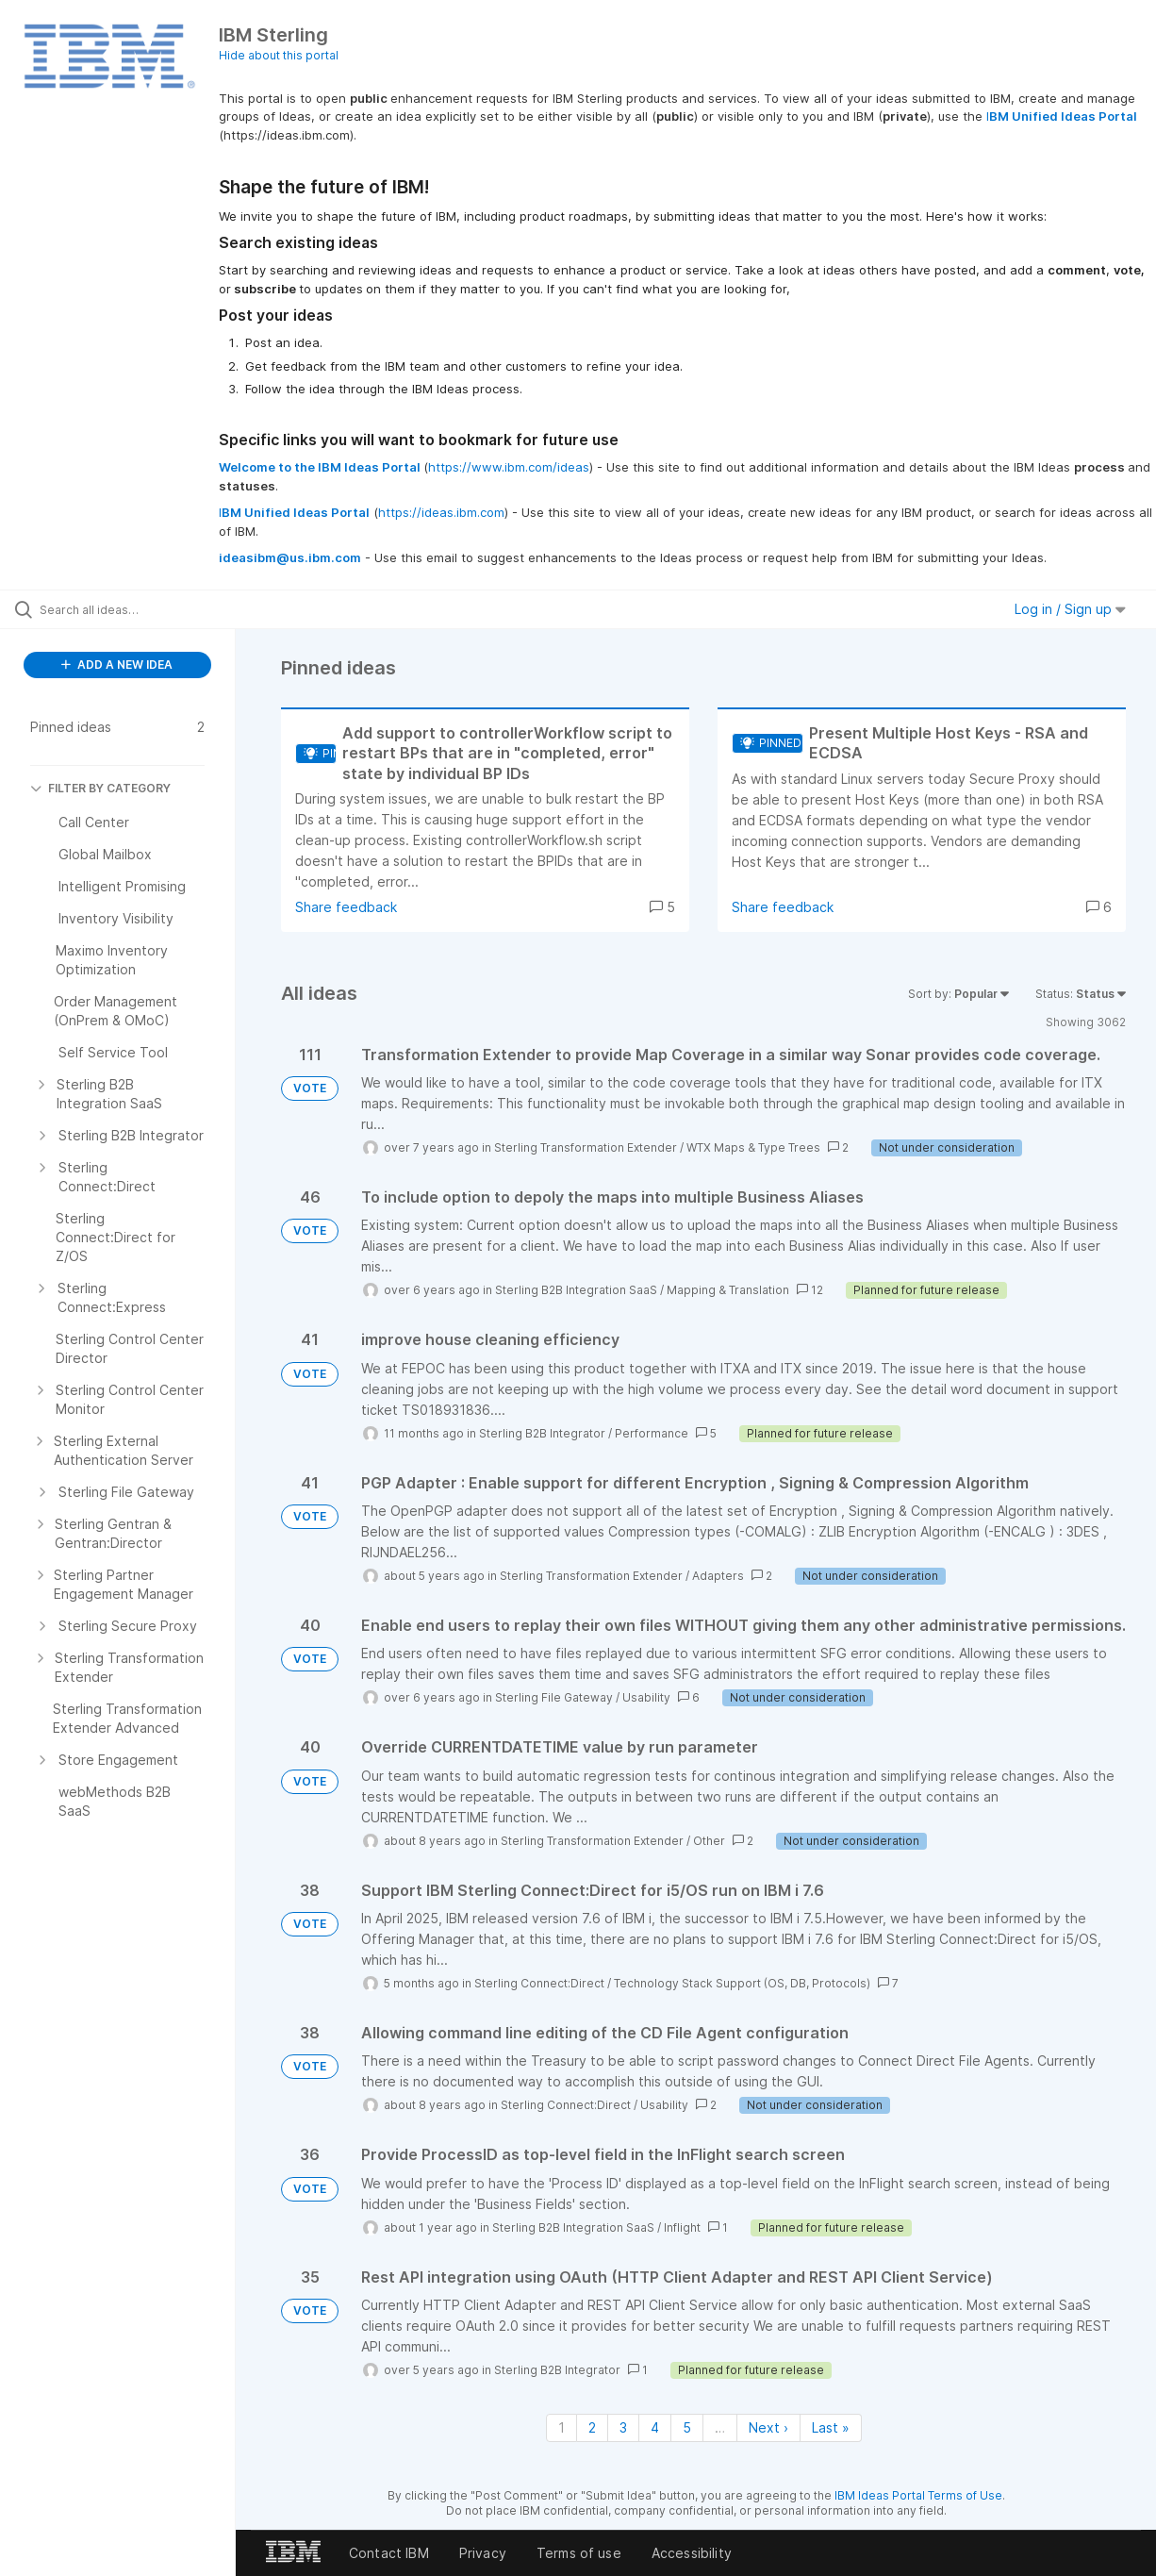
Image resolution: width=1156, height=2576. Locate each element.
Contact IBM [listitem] (389, 2553)
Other (709, 1841)
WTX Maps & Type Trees (753, 1147)
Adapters (718, 1576)
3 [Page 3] (623, 2427)
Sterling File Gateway (554, 1697)
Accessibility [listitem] (692, 2553)
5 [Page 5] (687, 2427)
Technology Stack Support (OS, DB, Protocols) (742, 1983)
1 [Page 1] (561, 2427)
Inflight (682, 2227)
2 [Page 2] (592, 2427)
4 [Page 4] (655, 2427)
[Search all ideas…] (139, 609)
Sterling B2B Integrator (542, 1433)
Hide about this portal (279, 55)
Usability (646, 1697)
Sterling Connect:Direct (539, 1983)
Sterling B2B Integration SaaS (576, 1290)
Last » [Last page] (831, 2427)
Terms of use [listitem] (579, 2553)
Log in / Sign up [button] (1070, 609)
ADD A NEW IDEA (117, 664)
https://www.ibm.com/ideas (508, 466)
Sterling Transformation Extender (585, 1147)
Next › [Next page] (768, 2427)
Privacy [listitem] (482, 2553)
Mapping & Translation (728, 1290)
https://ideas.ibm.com (441, 512)
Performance (651, 1433)
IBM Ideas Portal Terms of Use (918, 2495)
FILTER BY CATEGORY (100, 788)
